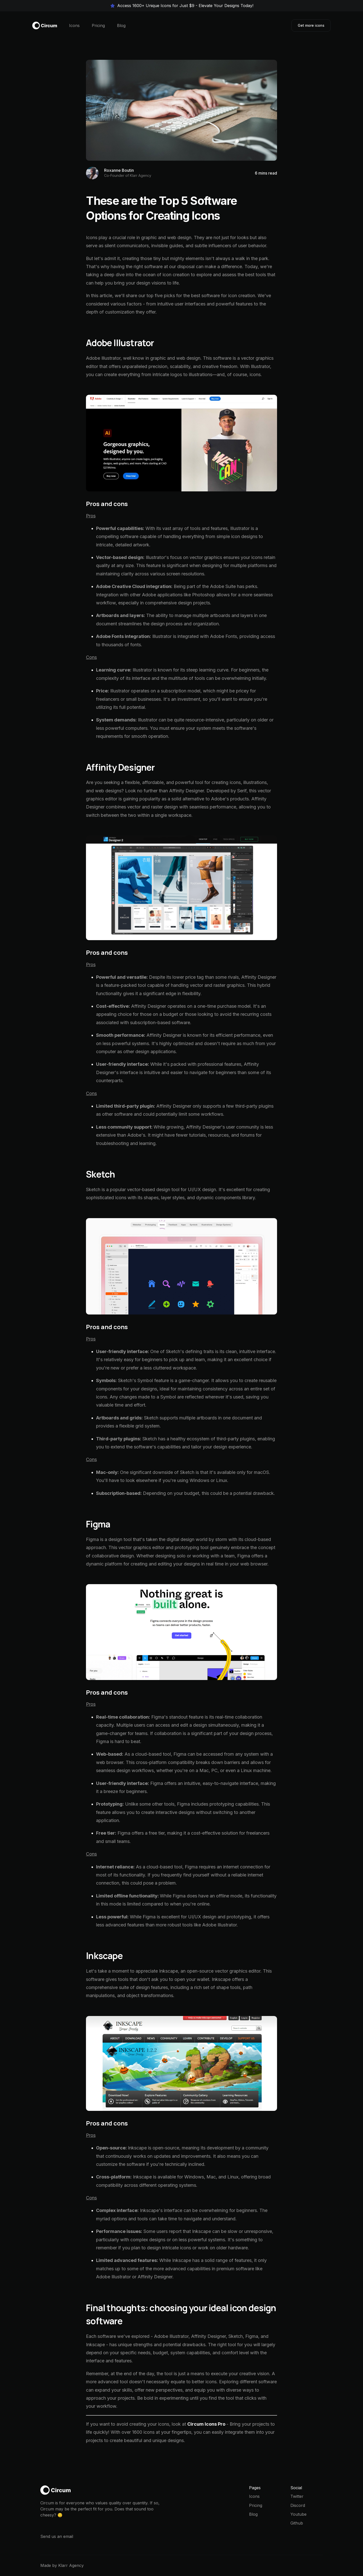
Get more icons (311, 25)
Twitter (297, 2496)
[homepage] (44, 25)
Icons (74, 25)
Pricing (98, 25)
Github (296, 2523)
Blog (121, 25)
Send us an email (56, 2536)
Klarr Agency (71, 2565)
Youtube (298, 2514)
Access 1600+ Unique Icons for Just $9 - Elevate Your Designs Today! (185, 5)
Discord (297, 2505)
